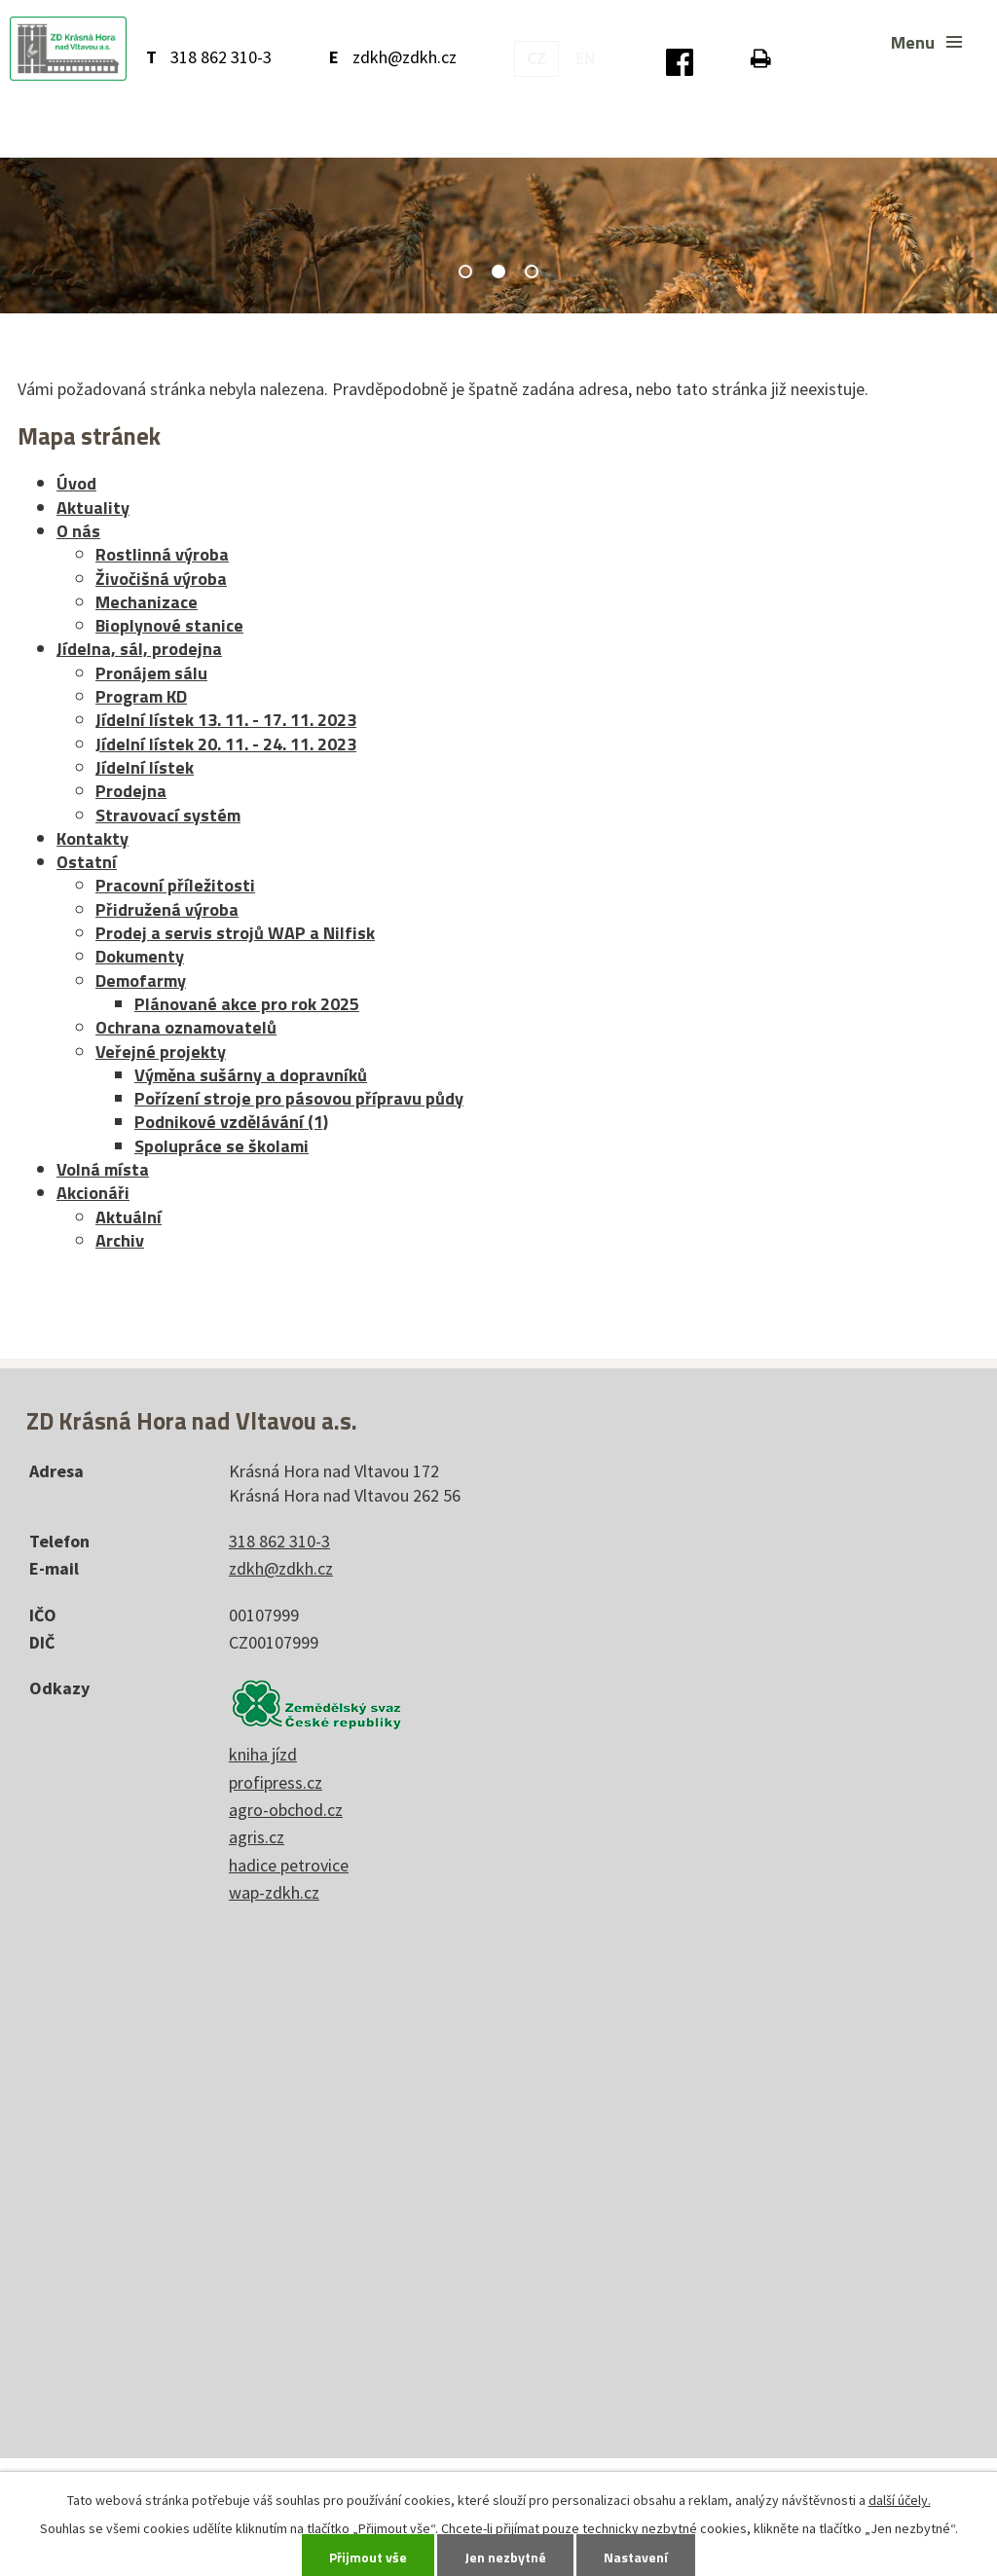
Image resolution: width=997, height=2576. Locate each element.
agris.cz (256, 1837)
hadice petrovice (289, 1865)
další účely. (899, 2500)
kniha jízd (263, 1754)
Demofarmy (140, 980)
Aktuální (128, 1217)
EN (585, 58)
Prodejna (130, 791)
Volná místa (102, 1169)
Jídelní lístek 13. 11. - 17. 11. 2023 (225, 720)
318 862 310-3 (221, 57)
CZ (536, 58)
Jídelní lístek (144, 767)
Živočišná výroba (161, 578)
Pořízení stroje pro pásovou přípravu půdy (298, 1098)
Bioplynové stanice (169, 625)
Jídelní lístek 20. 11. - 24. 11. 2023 (225, 744)
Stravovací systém (167, 815)
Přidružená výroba (167, 909)
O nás (78, 531)
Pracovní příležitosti (175, 885)
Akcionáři (92, 1192)
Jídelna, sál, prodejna (139, 648)
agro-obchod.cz (286, 1809)
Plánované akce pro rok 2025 (246, 1004)
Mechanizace (146, 602)
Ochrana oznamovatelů (186, 1027)
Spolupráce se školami (221, 1146)
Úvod (76, 483)
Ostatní (86, 862)
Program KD (141, 696)
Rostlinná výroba (162, 554)
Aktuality (92, 507)
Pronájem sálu (151, 673)
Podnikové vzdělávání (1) (231, 1121)
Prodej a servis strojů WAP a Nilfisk (235, 933)
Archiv (119, 1240)
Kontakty (92, 838)
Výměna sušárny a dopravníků (250, 1075)
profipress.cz (275, 1782)
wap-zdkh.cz (274, 1892)
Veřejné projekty (160, 1051)
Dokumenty (139, 956)
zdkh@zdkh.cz (404, 57)
